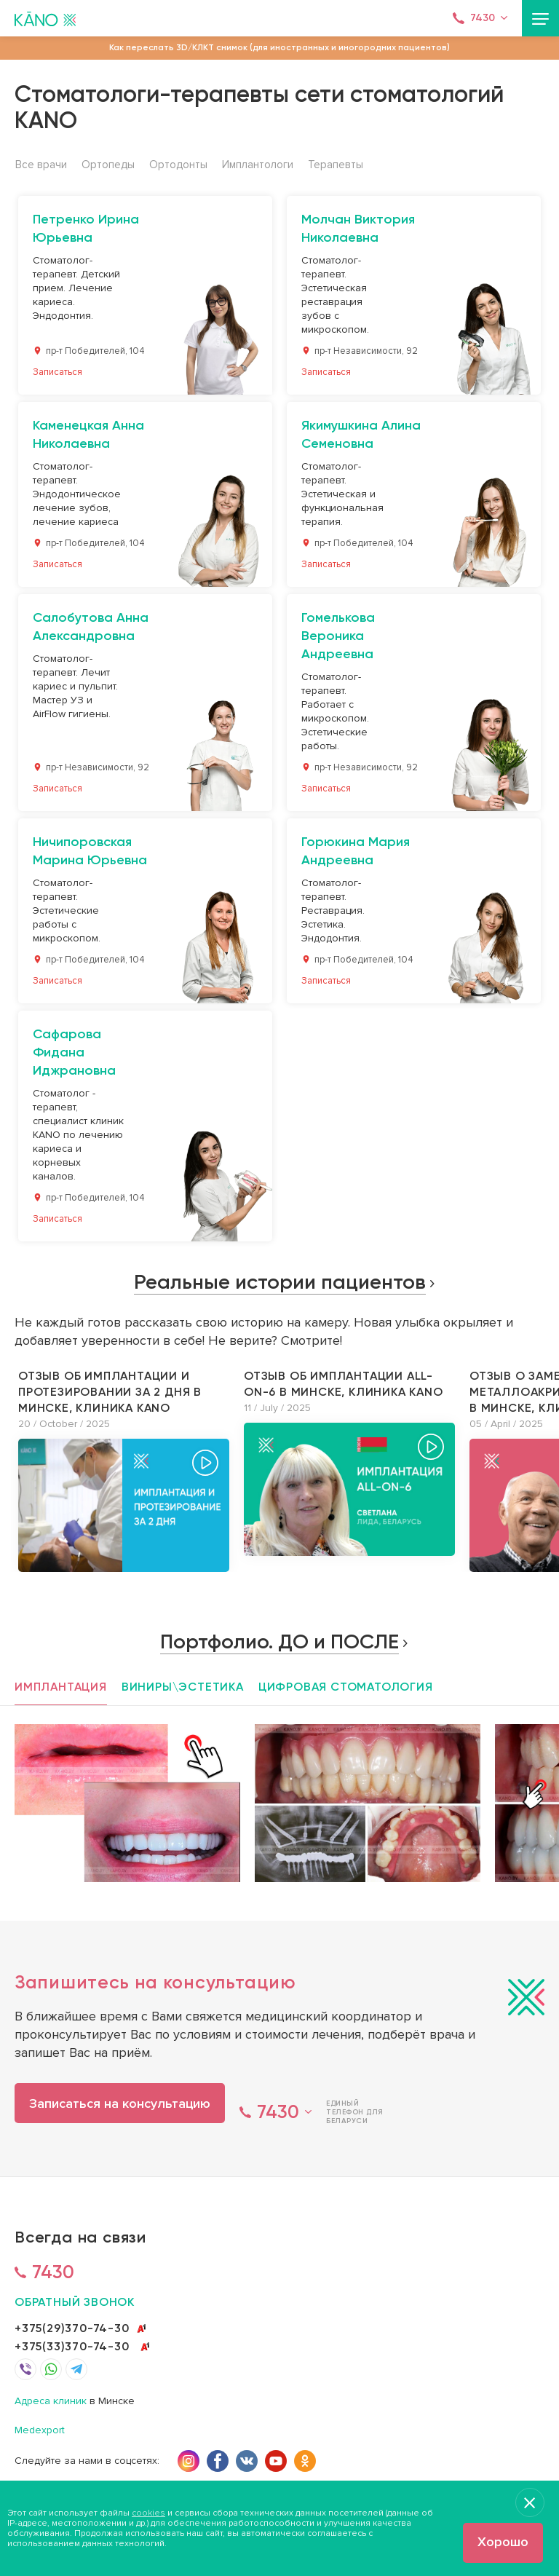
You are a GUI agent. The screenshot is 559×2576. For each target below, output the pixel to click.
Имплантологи (257, 164)
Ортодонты (178, 164)
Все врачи (41, 164)
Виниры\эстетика (183, 1687)
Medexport (40, 2430)
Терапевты (335, 164)
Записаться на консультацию (119, 2103)
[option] (124, 1469)
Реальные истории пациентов (280, 1282)
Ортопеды (108, 164)
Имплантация (61, 1687)
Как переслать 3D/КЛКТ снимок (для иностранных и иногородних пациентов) (279, 47)
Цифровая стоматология (345, 1687)
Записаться (57, 372)
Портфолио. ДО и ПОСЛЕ (279, 1641)
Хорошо (502, 2542)
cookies (148, 2513)
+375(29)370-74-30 (72, 2328)
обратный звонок (75, 2302)
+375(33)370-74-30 (72, 2346)
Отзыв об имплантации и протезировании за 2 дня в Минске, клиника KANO (110, 1392)
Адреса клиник (51, 2401)
